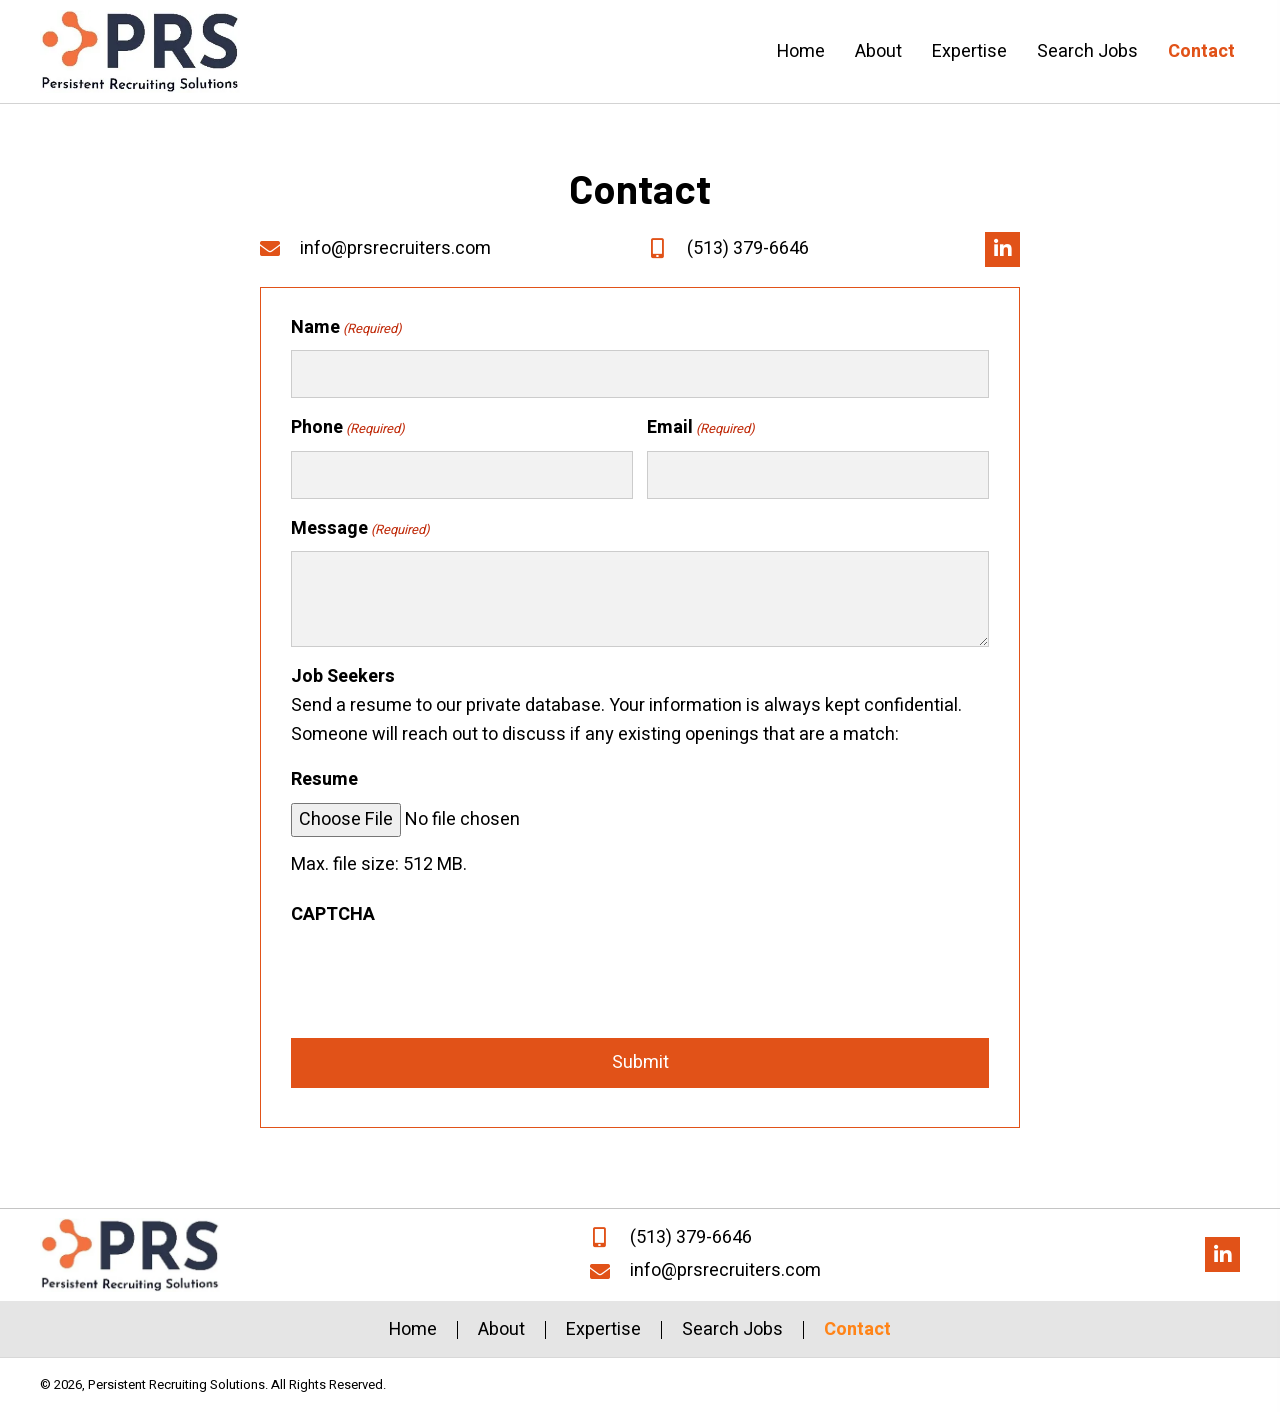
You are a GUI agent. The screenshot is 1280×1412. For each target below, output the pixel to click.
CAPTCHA (333, 914)
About (501, 1330)
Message (360, 528)
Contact (857, 1330)
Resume (324, 779)
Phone (348, 427)
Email (701, 427)
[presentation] (443, 977)
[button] (1002, 249)
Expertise (603, 1330)
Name (346, 327)
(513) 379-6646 (748, 248)
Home (413, 1330)
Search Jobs (732, 1330)
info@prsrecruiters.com (395, 248)
